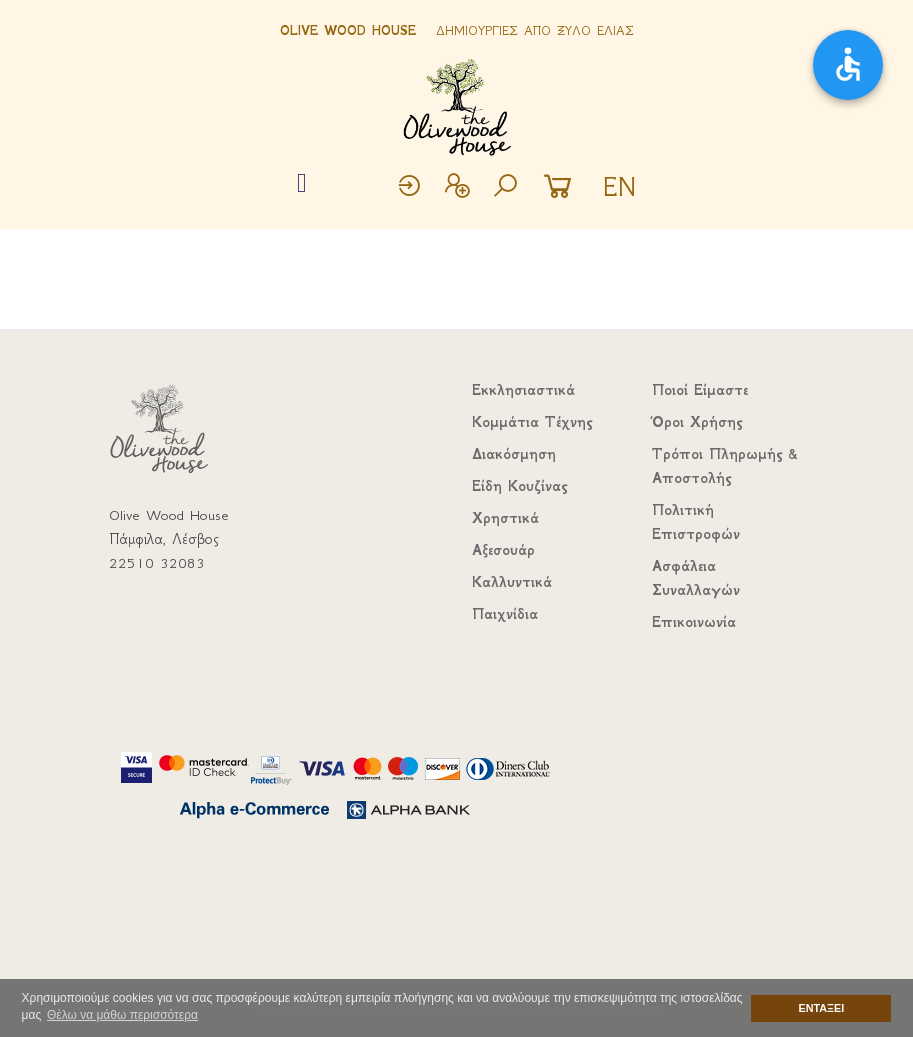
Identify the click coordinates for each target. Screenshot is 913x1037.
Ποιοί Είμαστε (700, 390)
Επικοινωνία (694, 622)
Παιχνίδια (505, 614)
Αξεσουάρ (503, 550)
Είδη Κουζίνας (519, 486)
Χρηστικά (505, 518)
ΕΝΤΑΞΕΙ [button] (822, 1008)
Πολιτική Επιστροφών (696, 522)
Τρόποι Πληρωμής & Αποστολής (725, 466)
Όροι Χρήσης (697, 422)
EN (619, 187)
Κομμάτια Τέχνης (532, 422)
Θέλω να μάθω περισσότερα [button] (122, 1015)
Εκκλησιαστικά (523, 390)
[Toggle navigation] (302, 184)
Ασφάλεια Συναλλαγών (696, 578)
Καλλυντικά (512, 582)
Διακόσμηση (514, 454)
